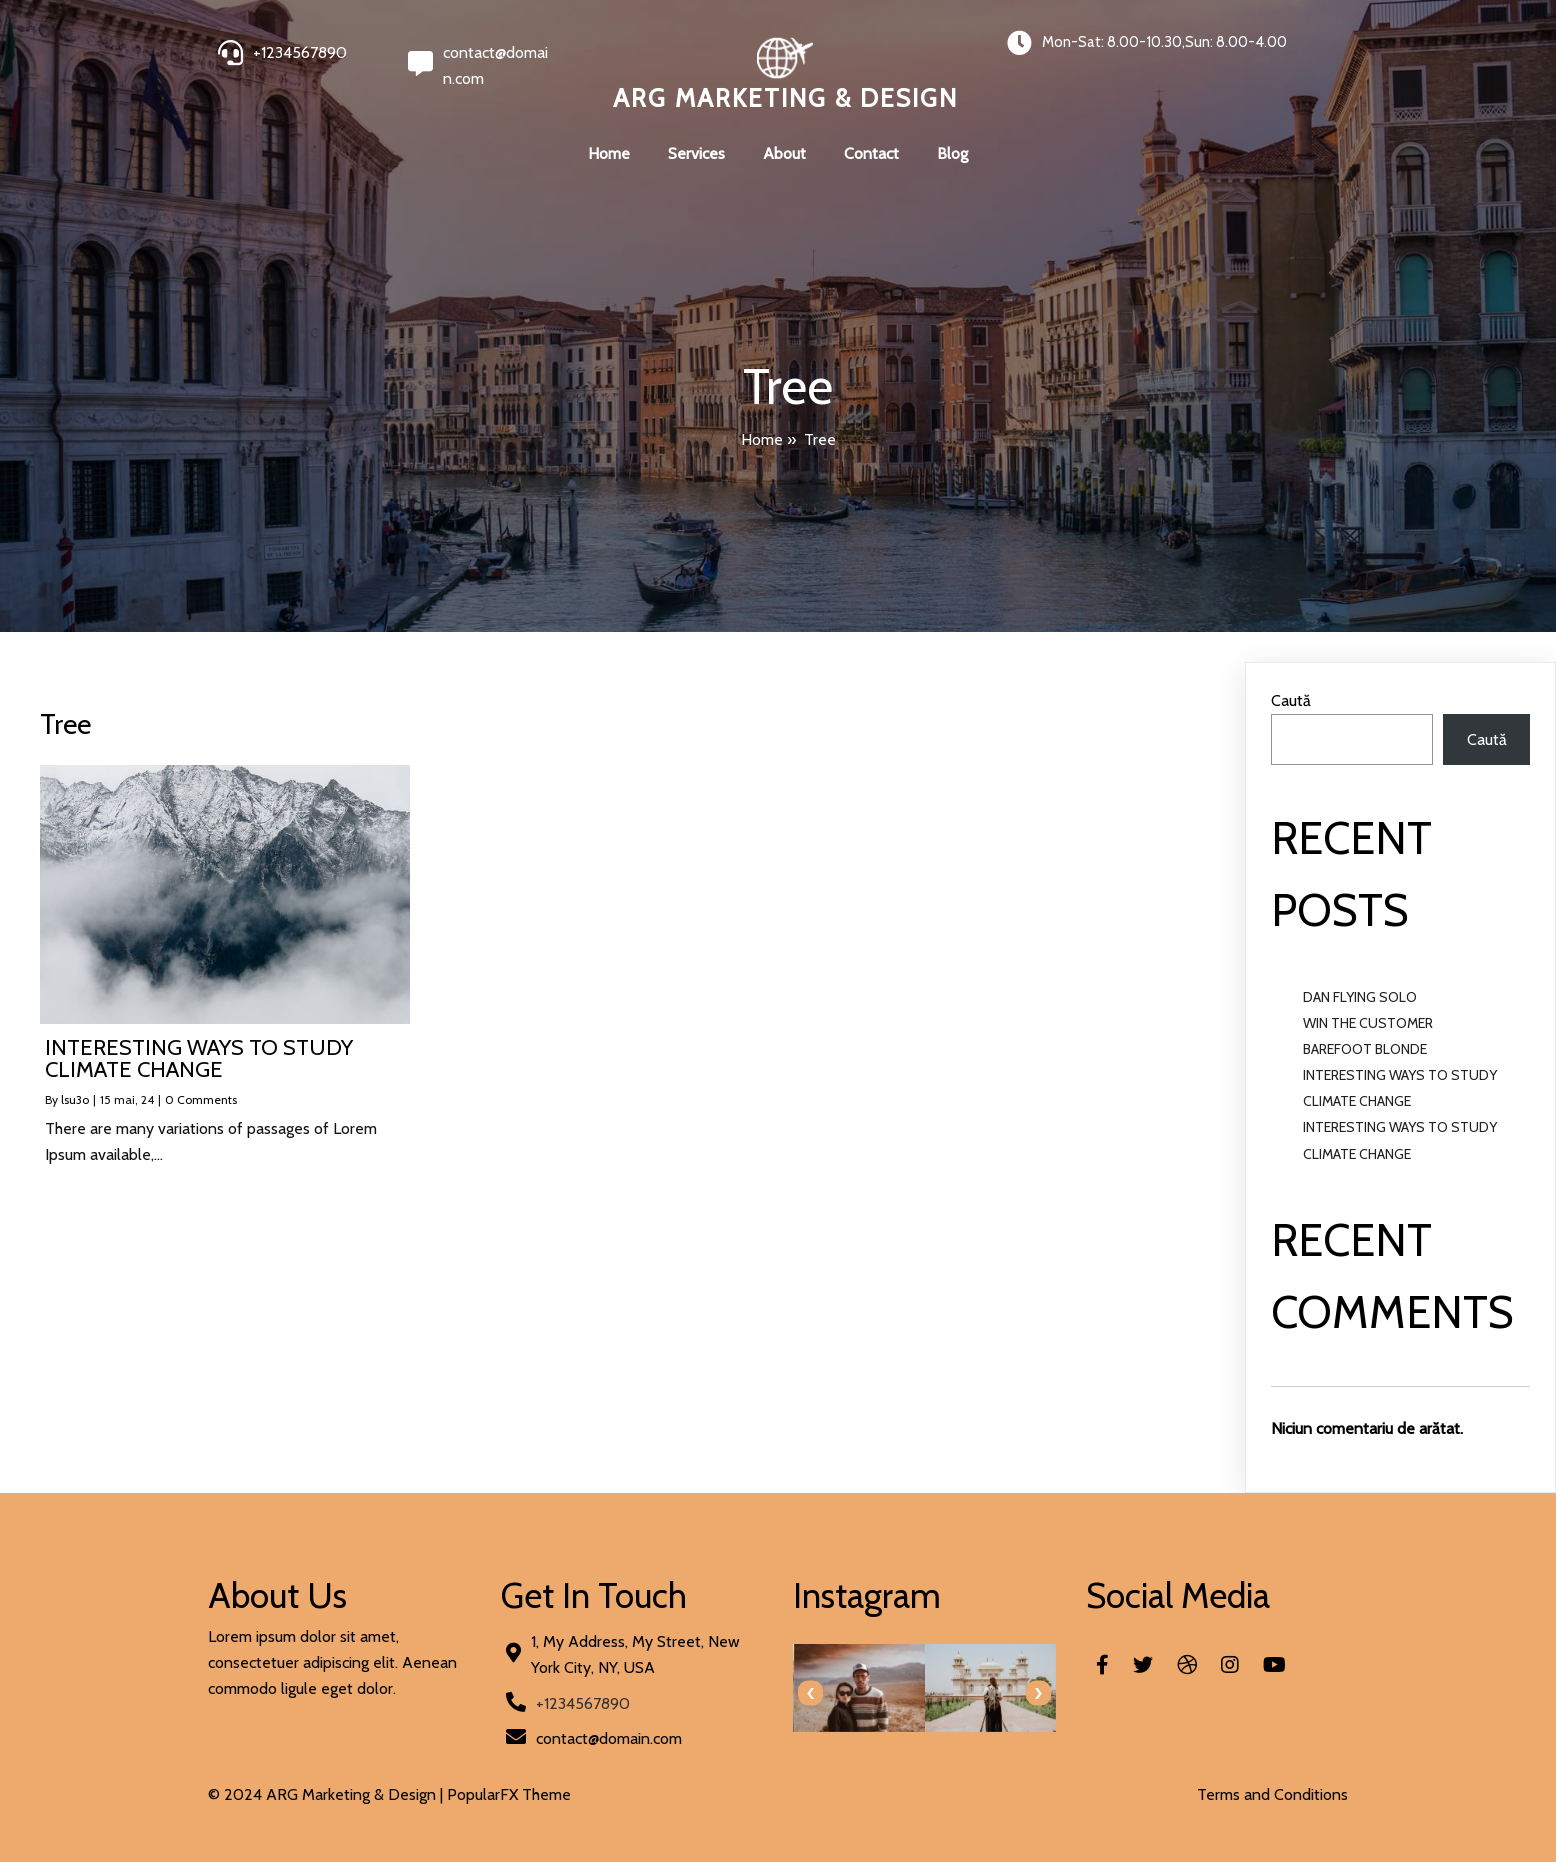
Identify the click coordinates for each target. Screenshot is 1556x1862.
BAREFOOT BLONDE (1365, 1049)
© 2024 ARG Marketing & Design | (327, 1794)
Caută (1291, 700)
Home (762, 439)
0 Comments (201, 1099)
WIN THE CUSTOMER (1368, 1023)
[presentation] (810, 1693)
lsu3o (75, 1099)
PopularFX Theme (509, 1794)
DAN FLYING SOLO (1360, 997)
